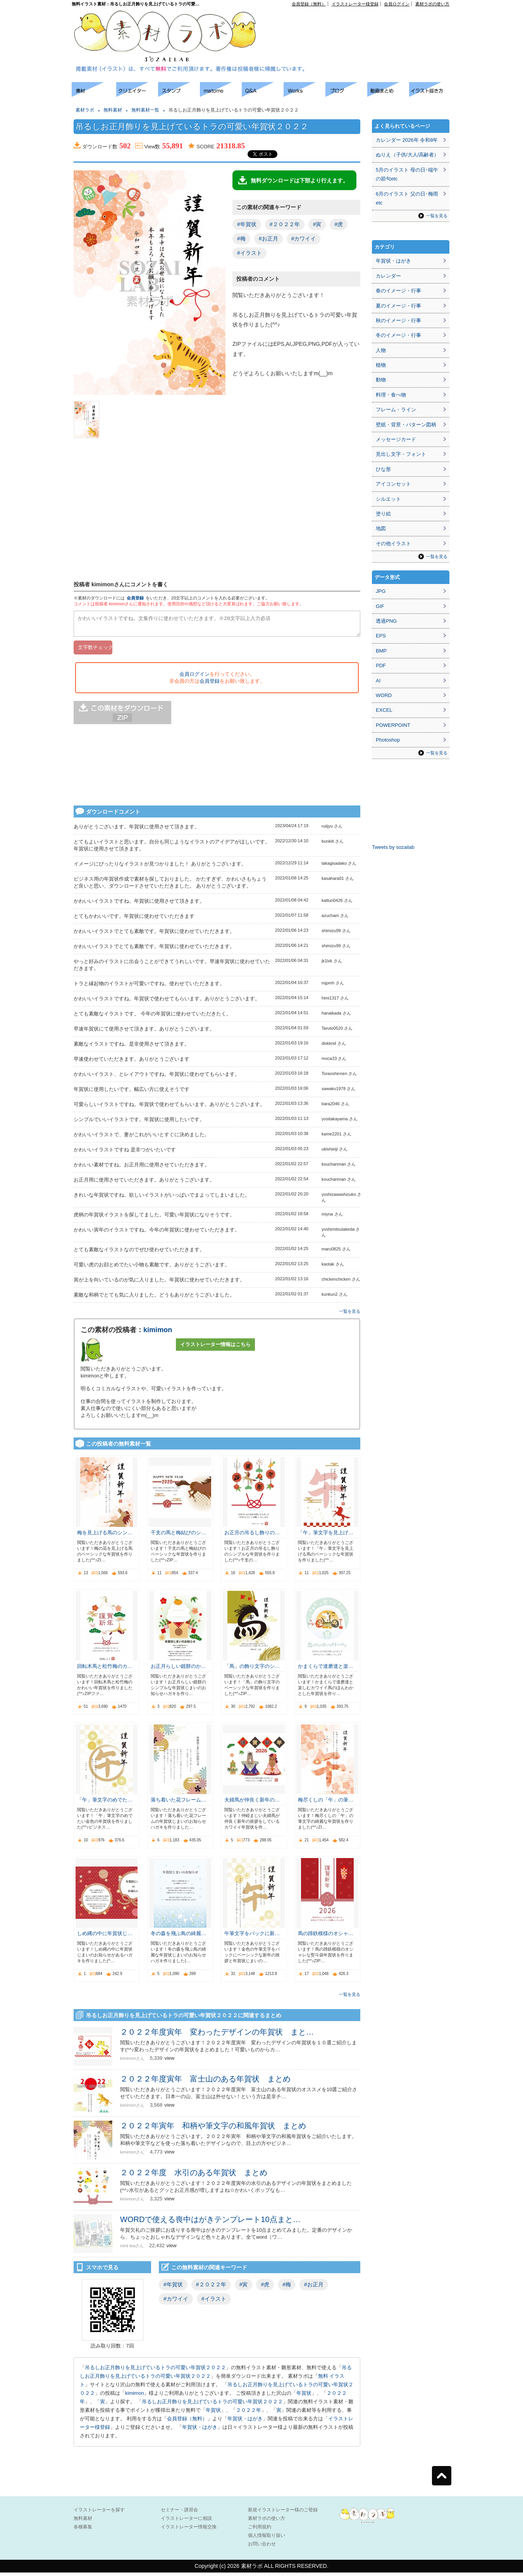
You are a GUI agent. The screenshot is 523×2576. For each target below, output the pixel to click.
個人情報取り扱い (266, 2539)
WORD (384, 695)
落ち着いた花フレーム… (178, 1803)
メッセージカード (396, 439)
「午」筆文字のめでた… (104, 1803)
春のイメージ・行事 (398, 291)
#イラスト (249, 253)
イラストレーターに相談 (186, 2521)
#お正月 (268, 238)
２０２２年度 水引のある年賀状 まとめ (193, 2176)
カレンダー (388, 276)
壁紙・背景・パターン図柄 (406, 425)
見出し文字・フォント (401, 454)
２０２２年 (248, 2413)
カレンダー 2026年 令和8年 (407, 140)
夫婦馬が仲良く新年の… (252, 1803)
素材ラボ (85, 110)
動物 (381, 380)
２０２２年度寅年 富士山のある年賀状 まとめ (205, 2082)
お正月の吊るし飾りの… (252, 1536)
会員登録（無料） (309, 4)
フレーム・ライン (396, 409)
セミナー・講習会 (179, 2513)
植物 (381, 365)
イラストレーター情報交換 (189, 2530)
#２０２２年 (285, 224)
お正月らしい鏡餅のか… (178, 1670)
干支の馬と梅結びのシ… (178, 1536)
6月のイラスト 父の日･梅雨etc (407, 198)
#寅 (317, 224)
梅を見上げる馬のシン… (104, 1536)
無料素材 (112, 110)
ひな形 (383, 469)
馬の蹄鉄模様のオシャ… (325, 1937)
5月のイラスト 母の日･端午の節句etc (407, 174)
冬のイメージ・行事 (398, 335)
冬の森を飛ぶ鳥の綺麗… (178, 1937)
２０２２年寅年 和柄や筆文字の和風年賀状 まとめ (213, 2129)
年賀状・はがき (245, 2422)
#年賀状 (246, 224)
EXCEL (384, 710)
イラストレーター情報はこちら (215, 1348)
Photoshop (388, 740)
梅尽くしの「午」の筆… (325, 1803)
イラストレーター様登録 (355, 4)
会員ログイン (396, 4)
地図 (381, 528)
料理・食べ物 (391, 395)
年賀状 (303, 2396)
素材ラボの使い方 (432, 4)
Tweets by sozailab (393, 847)
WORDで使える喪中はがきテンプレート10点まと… (210, 2223)
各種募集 (83, 2530)
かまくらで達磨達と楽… (325, 1670)
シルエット (388, 499)
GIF (380, 606)
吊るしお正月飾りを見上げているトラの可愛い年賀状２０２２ (155, 2371)
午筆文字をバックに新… (252, 1937)
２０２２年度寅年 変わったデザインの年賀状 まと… (217, 2035)
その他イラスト (393, 543)
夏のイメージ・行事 (398, 306)
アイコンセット (393, 484)
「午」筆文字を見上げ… (325, 1536)
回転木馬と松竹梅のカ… (104, 1670)
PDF (381, 665)
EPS (381, 636)
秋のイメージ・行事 (398, 320)
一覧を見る (349, 1314)
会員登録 (135, 598)
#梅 (241, 238)
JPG (380, 591)
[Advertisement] (35, 197)
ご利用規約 (259, 2530)
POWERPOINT (393, 725)
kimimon (157, 1333)
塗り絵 (383, 514)
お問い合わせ (262, 2547)
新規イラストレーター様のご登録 (283, 2513)
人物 (381, 350)
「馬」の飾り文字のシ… (252, 1670)
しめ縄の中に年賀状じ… (104, 1937)
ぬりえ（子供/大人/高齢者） (407, 155)
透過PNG (386, 621)
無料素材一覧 (145, 110)
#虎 (338, 224)
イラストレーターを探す (99, 2513)
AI (378, 680)
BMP (381, 651)
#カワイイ (303, 238)
